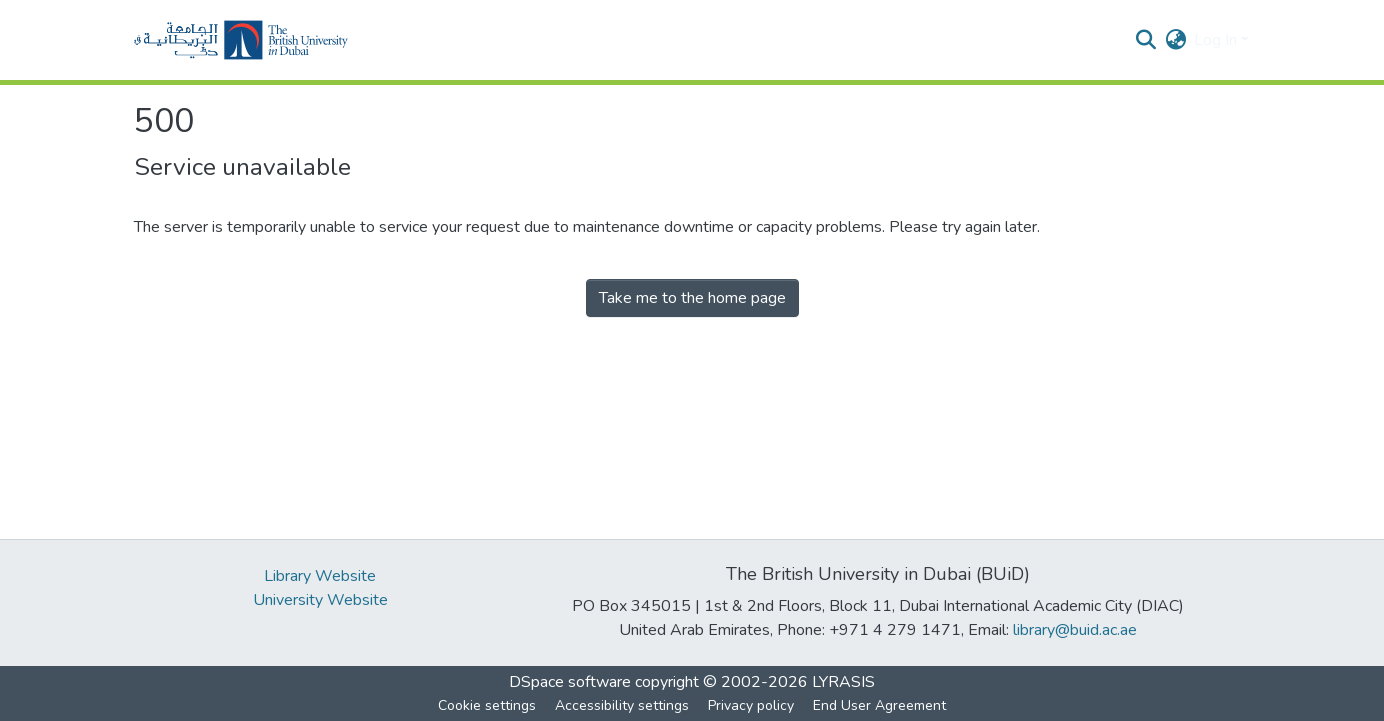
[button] (241, 40)
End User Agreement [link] (879, 705)
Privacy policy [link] (751, 705)
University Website (320, 600)
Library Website (320, 576)
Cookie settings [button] (487, 705)
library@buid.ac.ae (1075, 630)
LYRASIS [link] (843, 682)
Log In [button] (1217, 40)
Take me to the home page (692, 298)
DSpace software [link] (570, 682)
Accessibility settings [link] (622, 705)
